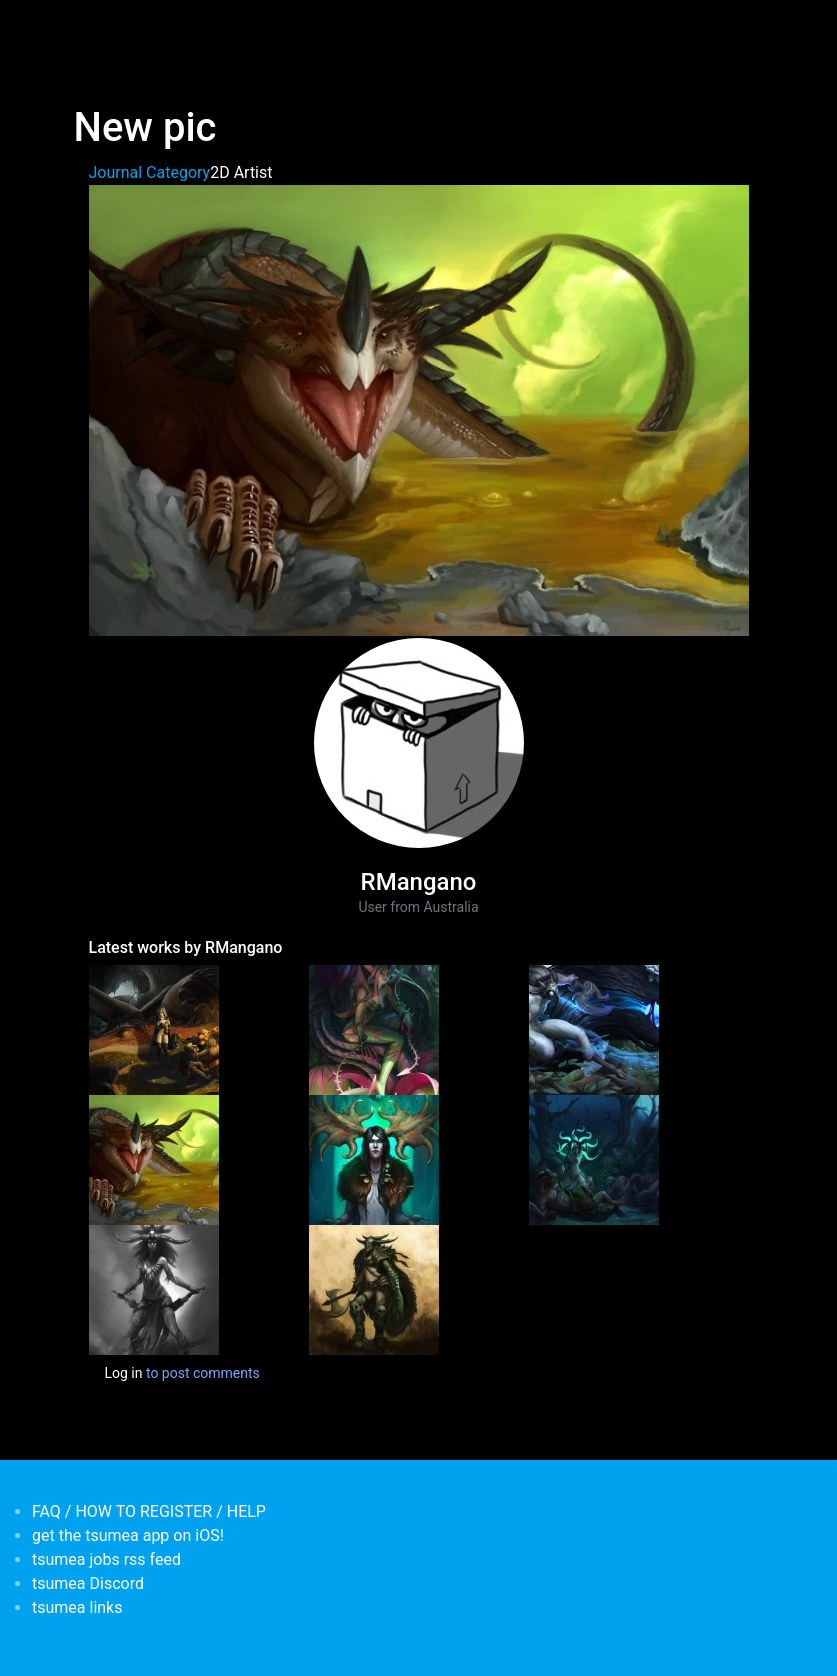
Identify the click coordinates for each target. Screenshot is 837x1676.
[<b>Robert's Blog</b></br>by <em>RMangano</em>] (374, 1289)
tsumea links (77, 1607)
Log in (124, 1373)
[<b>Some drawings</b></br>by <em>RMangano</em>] (374, 1159)
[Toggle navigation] (87, 28)
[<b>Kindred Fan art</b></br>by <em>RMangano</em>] (594, 1029)
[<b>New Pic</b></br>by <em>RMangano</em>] (154, 1289)
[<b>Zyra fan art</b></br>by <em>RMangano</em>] (374, 1029)
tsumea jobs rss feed (106, 1559)
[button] (419, 409)
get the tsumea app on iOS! (128, 1535)
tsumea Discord (88, 1583)
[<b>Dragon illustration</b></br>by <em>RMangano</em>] (154, 1029)
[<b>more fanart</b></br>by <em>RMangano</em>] (594, 1159)
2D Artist (241, 172)
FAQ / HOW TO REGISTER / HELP (149, 1511)
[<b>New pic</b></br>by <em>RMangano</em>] (154, 1159)
